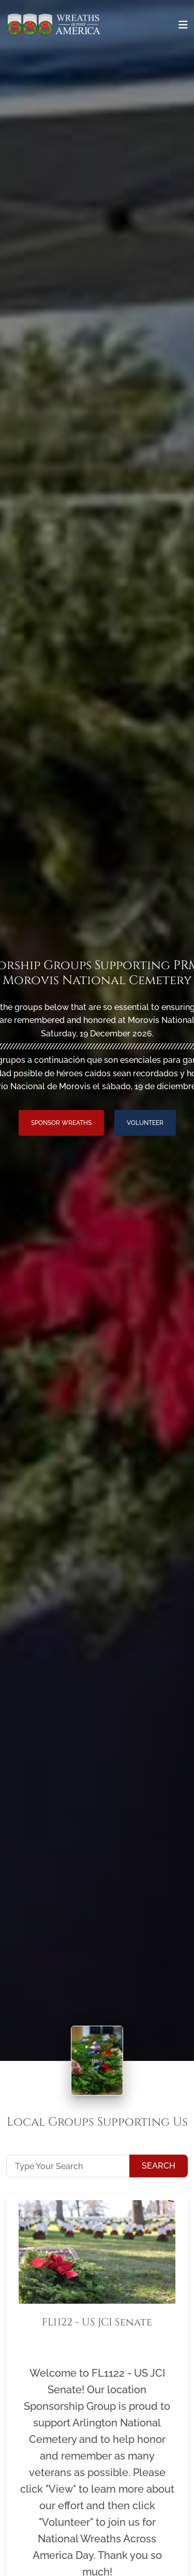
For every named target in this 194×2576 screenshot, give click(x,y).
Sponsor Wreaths (61, 1122)
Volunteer (145, 1122)
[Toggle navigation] (183, 25)
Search (158, 2166)
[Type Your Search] (68, 2166)
